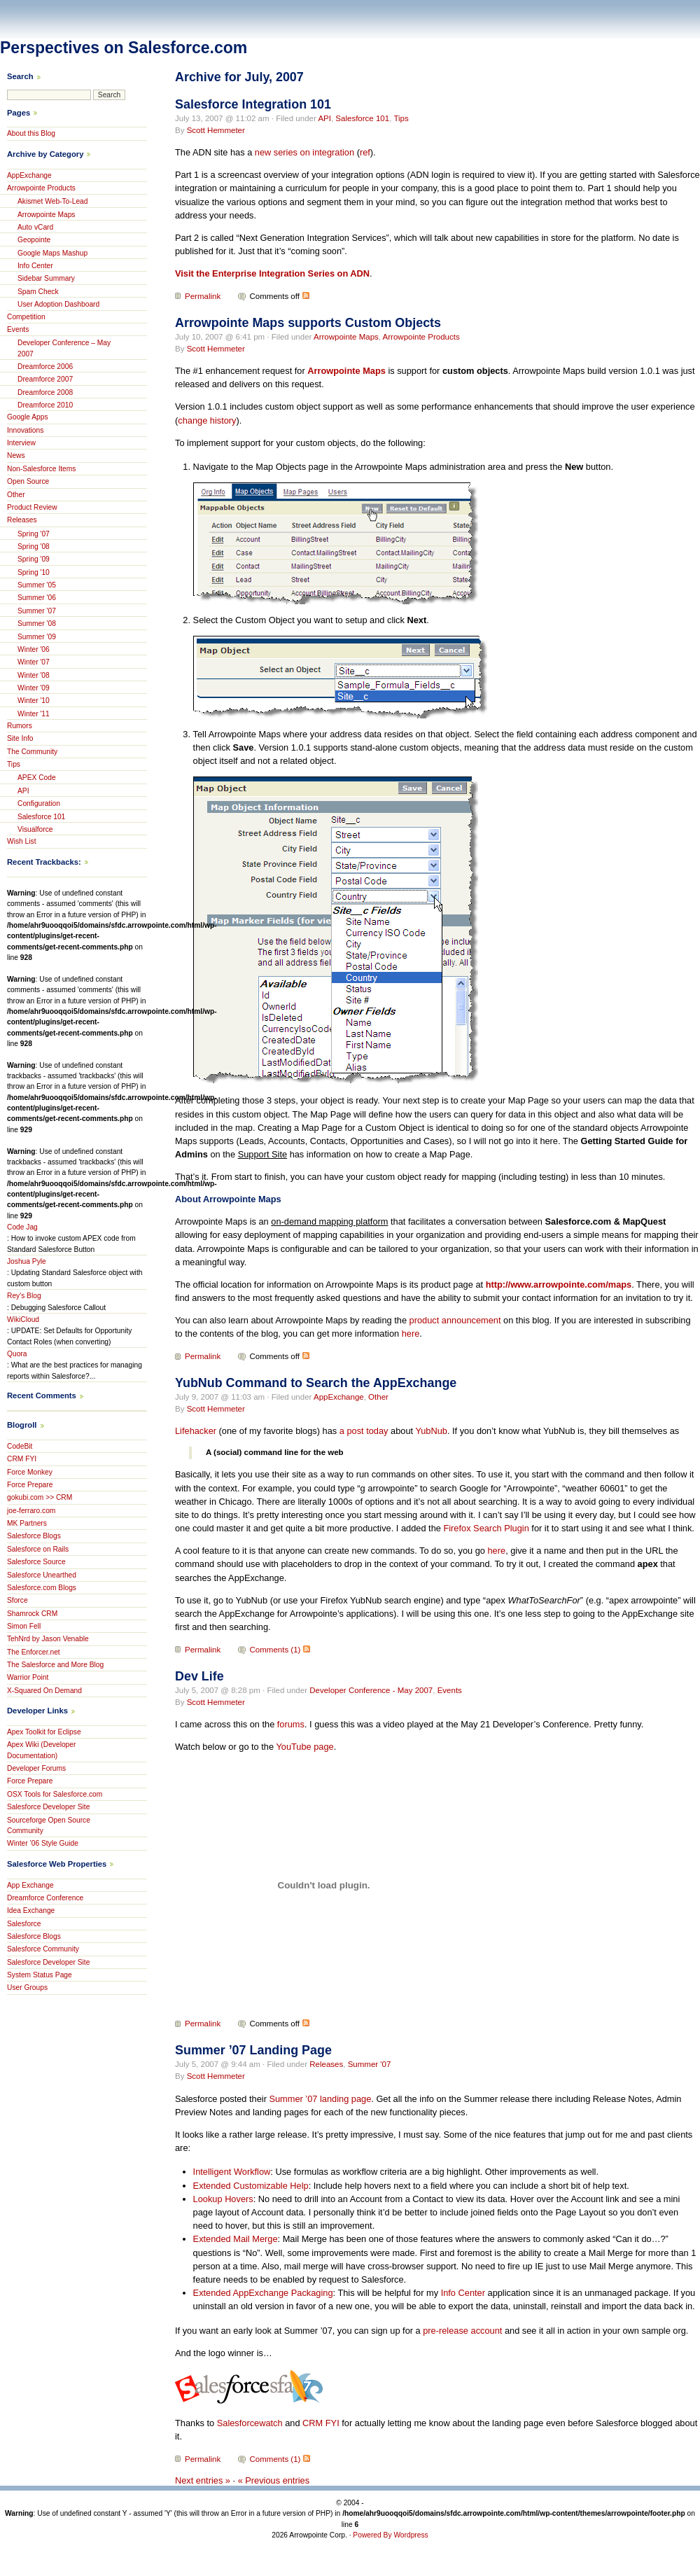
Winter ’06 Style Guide (42, 1843)
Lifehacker (195, 1431)
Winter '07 (34, 662)
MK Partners (27, 1523)
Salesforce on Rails (38, 1549)
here (411, 1333)
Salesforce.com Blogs (41, 1588)
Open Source (28, 481)
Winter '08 (34, 675)
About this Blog (31, 133)
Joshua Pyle (26, 1261)
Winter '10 (34, 700)
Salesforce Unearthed (41, 1575)
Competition (26, 317)
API (324, 118)
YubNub (431, 1431)
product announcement (455, 1320)
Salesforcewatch (250, 2423)
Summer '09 (37, 637)
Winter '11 (34, 714)
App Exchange (30, 1885)
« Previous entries (273, 2480)
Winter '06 (34, 649)
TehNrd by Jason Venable (48, 1639)
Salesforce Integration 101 (253, 104)
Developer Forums (36, 1768)
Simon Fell (24, 1626)
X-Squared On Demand (44, 1690)
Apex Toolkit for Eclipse (44, 1732)
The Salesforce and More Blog (55, 1665)
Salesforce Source (36, 1562)
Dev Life (199, 1676)
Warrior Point (27, 1677)
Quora (17, 1354)
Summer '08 (37, 623)
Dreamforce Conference (45, 1898)
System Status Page (39, 1975)
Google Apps (27, 417)
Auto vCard (35, 227)
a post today (364, 1431)
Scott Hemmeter (216, 130)
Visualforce (35, 829)
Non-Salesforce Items (41, 469)
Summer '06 (37, 597)
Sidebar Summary (46, 278)
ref (365, 152)
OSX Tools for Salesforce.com (54, 1794)
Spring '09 (34, 559)
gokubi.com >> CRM (39, 1497)
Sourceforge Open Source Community (48, 1825)
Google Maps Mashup (53, 253)
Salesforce (24, 1924)
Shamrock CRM (32, 1613)
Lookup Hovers (223, 2199)
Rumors (19, 726)
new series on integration (304, 152)
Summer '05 (37, 585)
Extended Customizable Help (251, 2185)
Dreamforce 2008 (45, 392)
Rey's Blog (24, 1296)
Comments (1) (275, 1649)
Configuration (39, 803)
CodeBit (19, 1446)
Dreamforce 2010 (45, 405)
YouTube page (304, 1746)
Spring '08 (34, 546)
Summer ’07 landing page (320, 2099)
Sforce (17, 1600)
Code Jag (22, 1227)
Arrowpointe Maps (346, 337)
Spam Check (38, 291)
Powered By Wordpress (390, 2535)
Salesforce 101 (362, 118)
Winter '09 (34, 688)
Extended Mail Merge (235, 2239)
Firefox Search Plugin (485, 1528)
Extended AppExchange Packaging (263, 2293)
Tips (400, 118)
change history (207, 420)
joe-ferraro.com (31, 1511)
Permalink (202, 296)
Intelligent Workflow (232, 2171)
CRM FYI (321, 2423)
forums (290, 1724)
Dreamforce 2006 (45, 366)
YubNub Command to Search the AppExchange (315, 1383)
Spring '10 (34, 572)
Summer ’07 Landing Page (253, 2050)
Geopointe (34, 240)
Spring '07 (34, 534)
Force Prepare (29, 1485)
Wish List (21, 841)
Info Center (463, 2293)
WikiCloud (23, 1319)
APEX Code (37, 777)
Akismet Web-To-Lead (53, 201)
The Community (32, 752)
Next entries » (202, 2480)
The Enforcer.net (33, 1652)
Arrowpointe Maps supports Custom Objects (308, 323)
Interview (21, 443)
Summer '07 (369, 2064)
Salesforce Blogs (34, 1536)
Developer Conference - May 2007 (371, 1690)
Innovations (25, 430)
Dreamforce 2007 (45, 379)
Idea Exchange (31, 1910)
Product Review (32, 507)
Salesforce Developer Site (48, 1807)
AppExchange (339, 1397)
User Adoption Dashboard (58, 304)
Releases (326, 2064)
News (16, 455)
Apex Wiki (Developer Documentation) (41, 1750)
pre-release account (462, 2330)
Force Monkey (29, 1472)
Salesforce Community (43, 1949)
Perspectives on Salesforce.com (123, 48)
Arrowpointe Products (421, 337)
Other (378, 1397)
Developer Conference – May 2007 (64, 348)
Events (450, 1690)
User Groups (27, 1987)
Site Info (20, 738)
